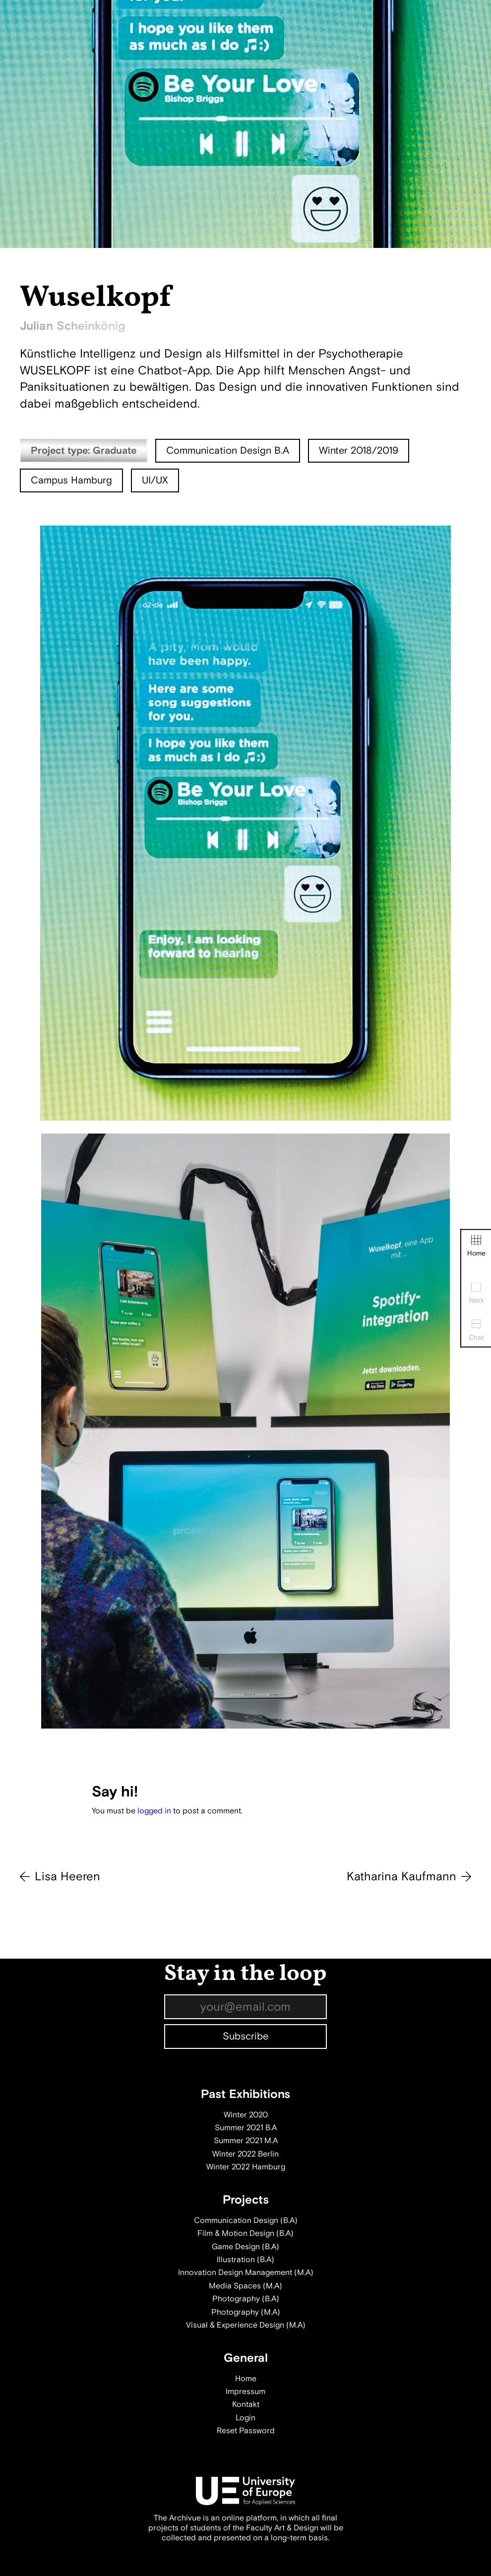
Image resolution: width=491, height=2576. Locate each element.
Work (476, 1293)
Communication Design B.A (227, 450)
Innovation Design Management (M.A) (245, 2272)
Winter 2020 (246, 2115)
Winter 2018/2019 (358, 450)
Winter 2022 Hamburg (245, 2167)
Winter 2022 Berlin (245, 2154)
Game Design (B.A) (245, 2247)
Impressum (245, 2391)
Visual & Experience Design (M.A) (246, 2325)
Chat (476, 1330)
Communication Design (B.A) (246, 2220)
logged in (154, 1811)
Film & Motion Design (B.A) (245, 2233)
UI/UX (155, 480)
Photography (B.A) (245, 2299)
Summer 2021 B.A (246, 2128)
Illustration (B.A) (245, 2260)
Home (476, 1246)
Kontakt (245, 2404)
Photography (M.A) (245, 2312)
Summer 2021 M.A (246, 2141)
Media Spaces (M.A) (245, 2286)
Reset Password (246, 2431)
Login (245, 2418)
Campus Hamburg (71, 480)
